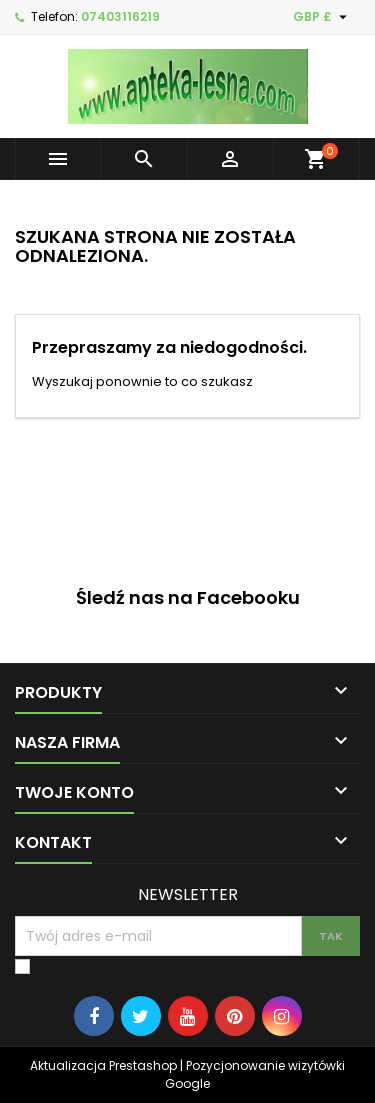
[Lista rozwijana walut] (322, 17)
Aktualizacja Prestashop (103, 1065)
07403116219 (120, 16)
